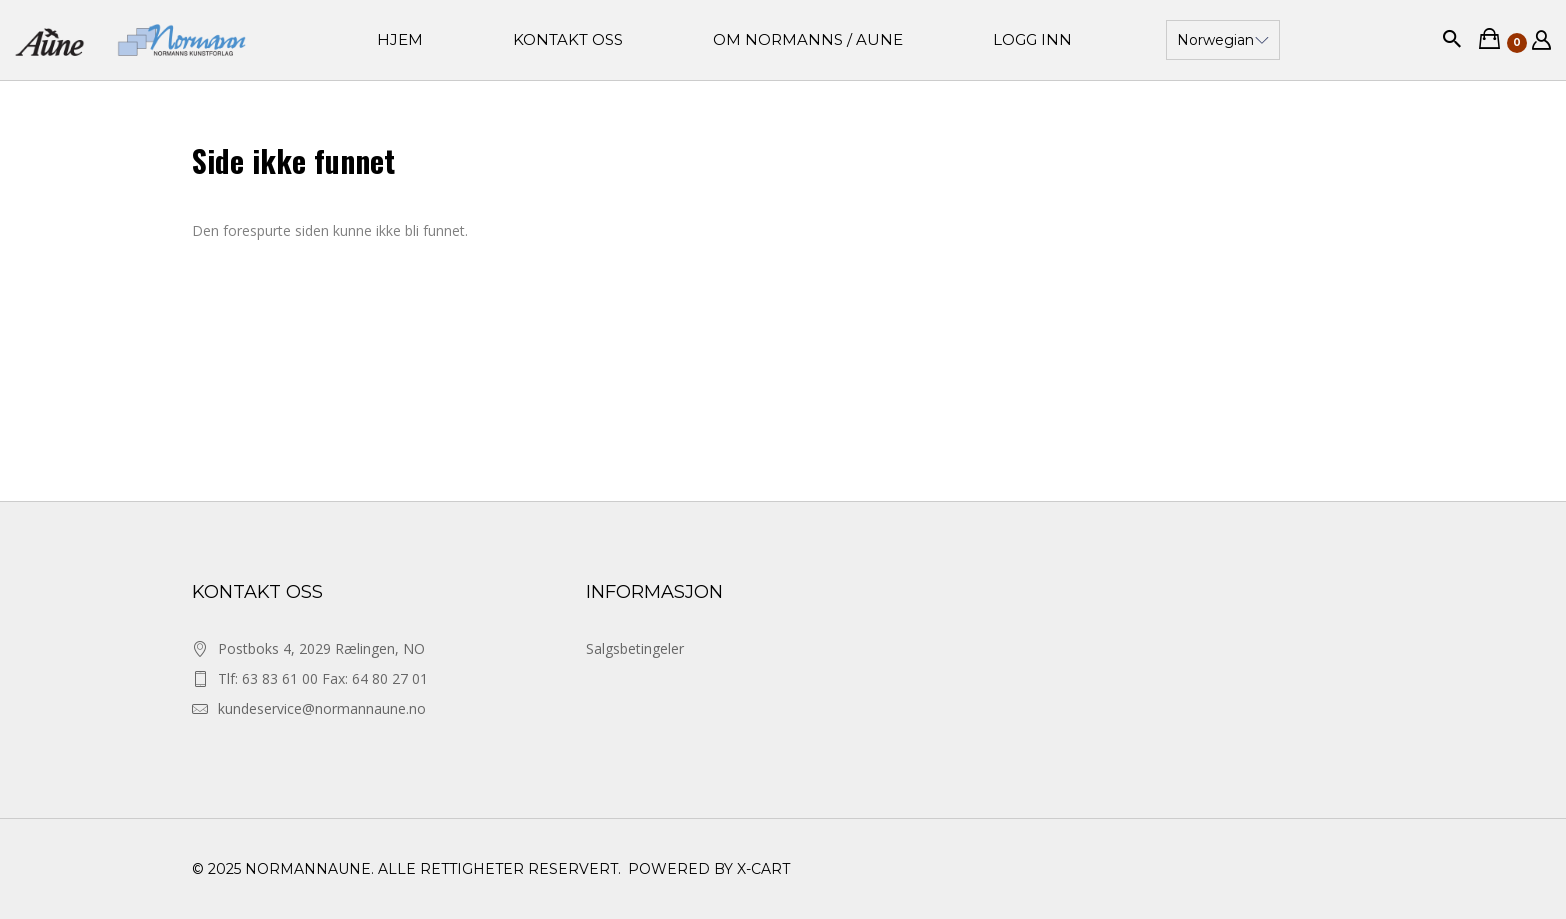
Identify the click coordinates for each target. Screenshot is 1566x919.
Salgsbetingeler (635, 648)
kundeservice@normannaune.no (322, 708)
